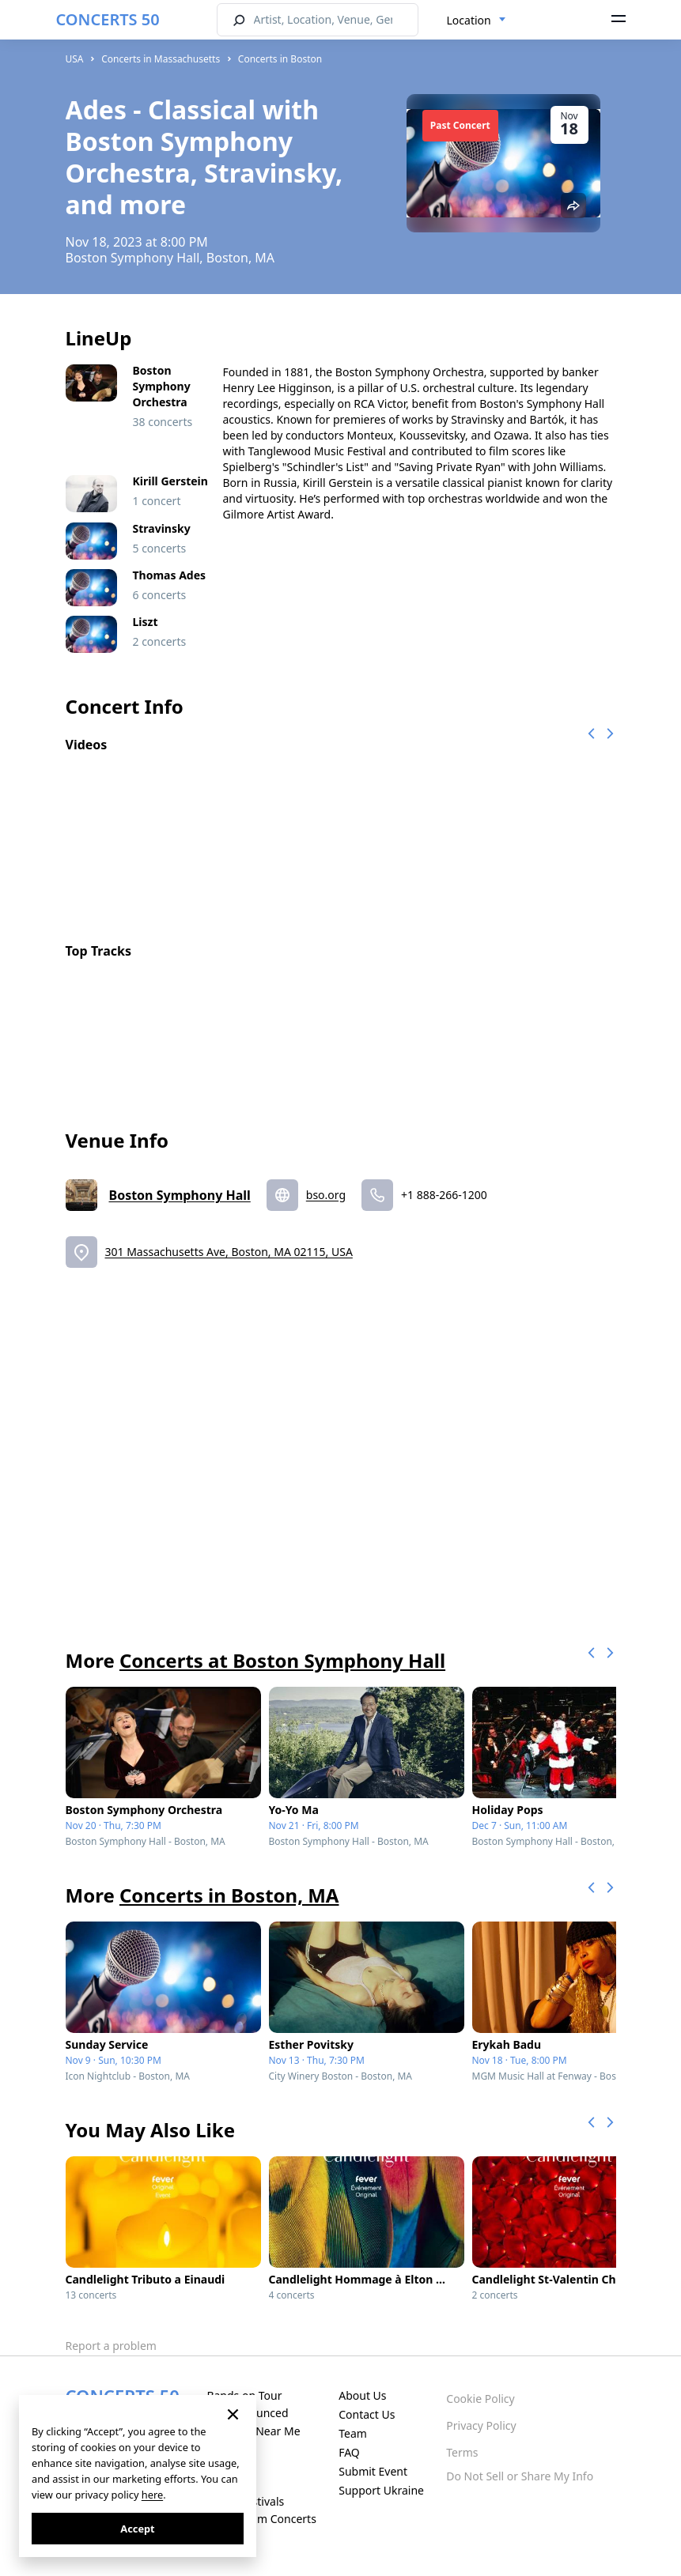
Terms (462, 2452)
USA (75, 59)
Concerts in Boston (280, 59)
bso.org (326, 1194)
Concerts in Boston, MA (229, 1895)
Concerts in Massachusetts (160, 59)
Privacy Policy (481, 2425)
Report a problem (111, 2345)
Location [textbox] (469, 20)
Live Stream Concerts (261, 2518)
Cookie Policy (480, 2398)
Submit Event (373, 2471)
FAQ (349, 2452)
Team (353, 2433)
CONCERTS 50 (108, 19)
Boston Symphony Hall (180, 1195)
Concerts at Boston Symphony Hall (282, 1660)
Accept (137, 2528)
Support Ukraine (381, 2490)
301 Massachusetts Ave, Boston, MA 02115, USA (229, 1251)
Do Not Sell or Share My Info (519, 2476)
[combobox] (476, 20)
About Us (362, 2395)
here (152, 2494)
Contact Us (367, 2414)
